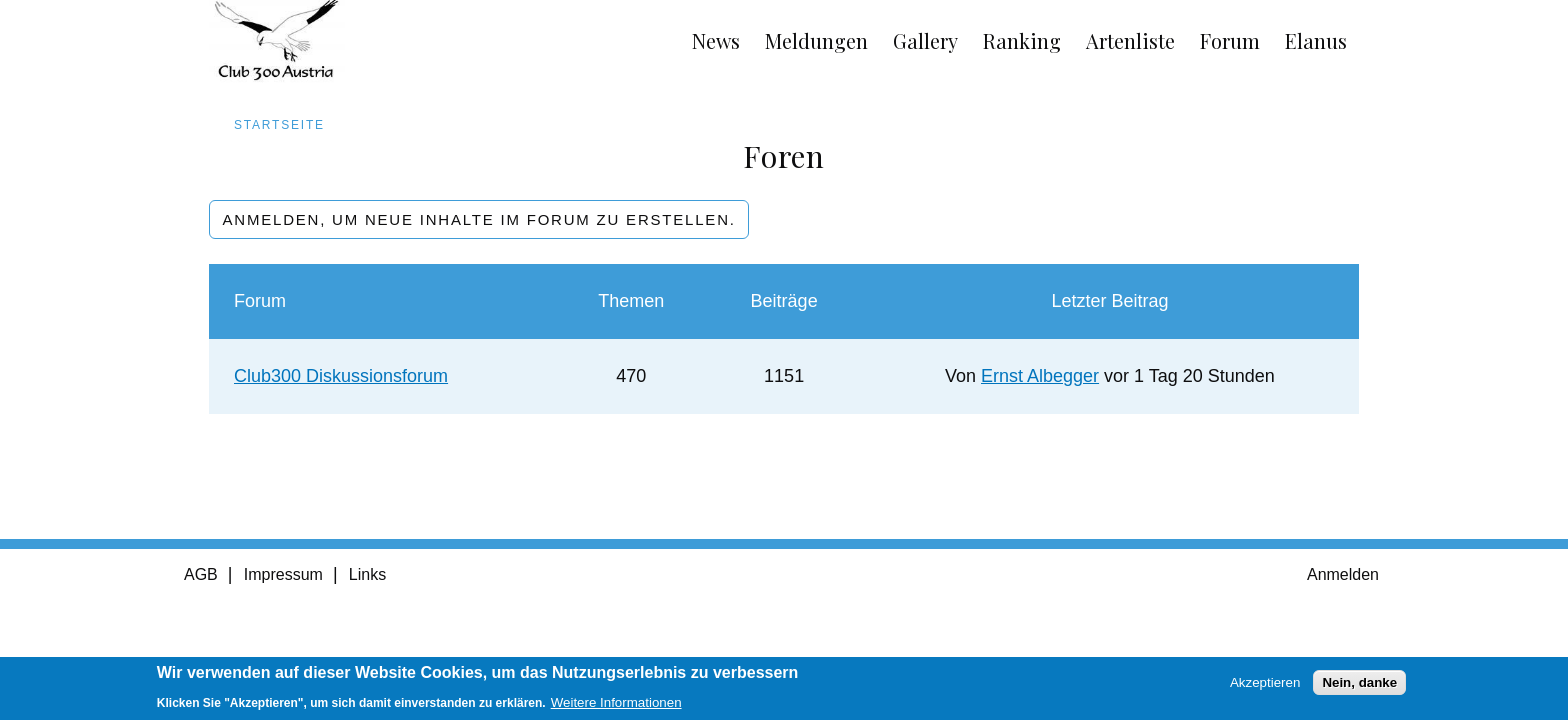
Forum (1230, 40)
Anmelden (1343, 574)
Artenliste (1130, 40)
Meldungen (816, 40)
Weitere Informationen (616, 707)
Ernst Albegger (1040, 376)
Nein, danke (1359, 687)
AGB (201, 574)
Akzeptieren (1265, 687)
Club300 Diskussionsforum (341, 376)
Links (367, 574)
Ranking (1022, 40)
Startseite (279, 125)
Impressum (283, 574)
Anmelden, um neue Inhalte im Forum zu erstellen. (479, 219)
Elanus (1316, 40)
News (716, 40)
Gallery (925, 40)
